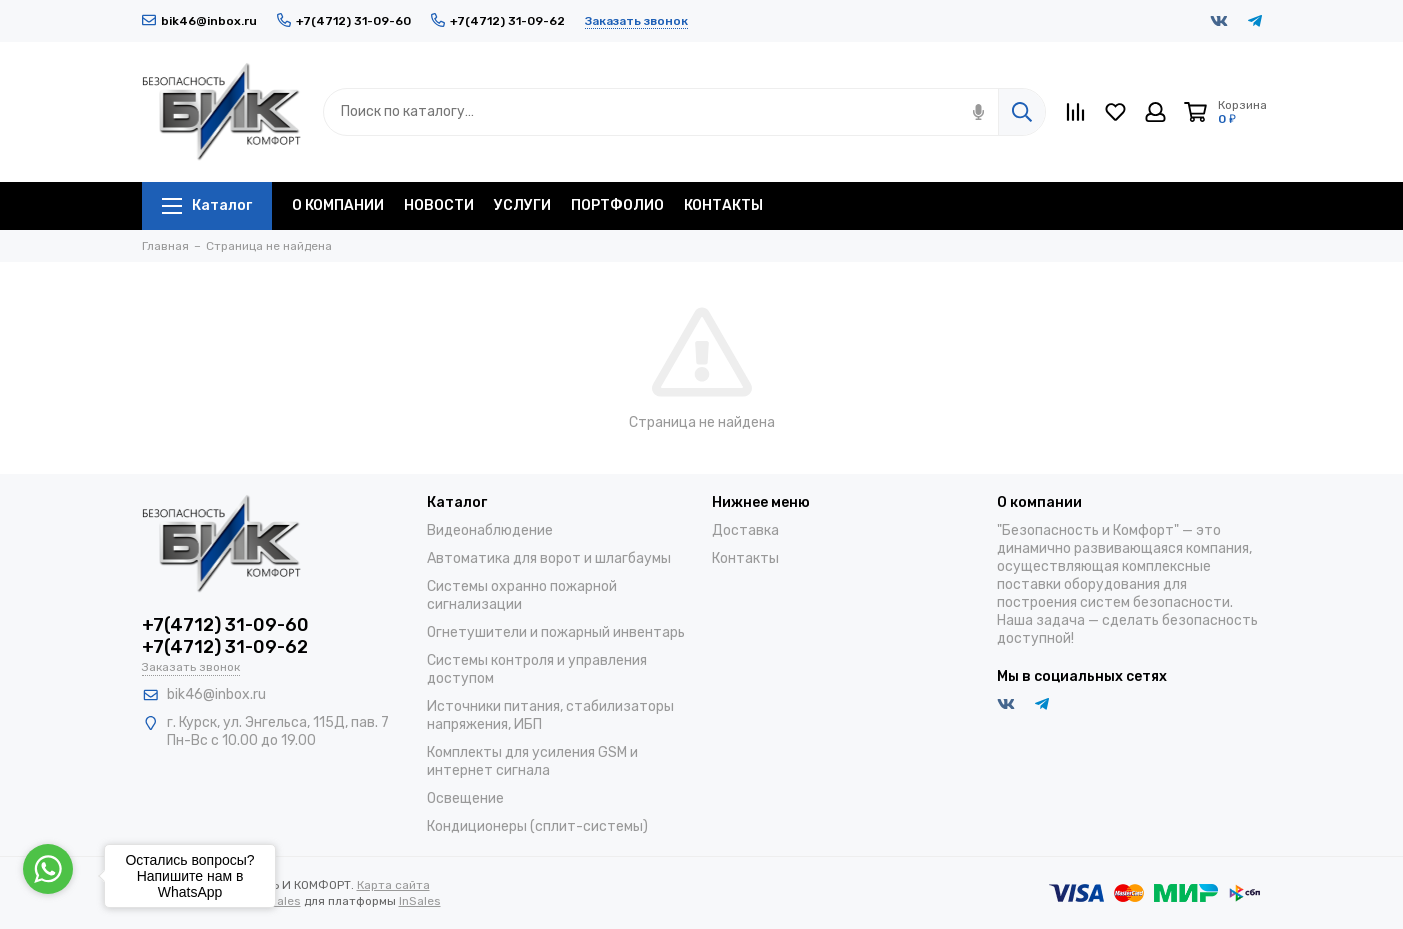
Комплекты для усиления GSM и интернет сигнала (532, 761)
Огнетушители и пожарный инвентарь (556, 632)
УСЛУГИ (522, 205)
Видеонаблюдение (490, 530)
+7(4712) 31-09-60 (344, 21)
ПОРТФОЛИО (617, 205)
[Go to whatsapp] (48, 869)
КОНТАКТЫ (723, 205)
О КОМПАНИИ (338, 205)
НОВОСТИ (439, 205)
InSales (420, 901)
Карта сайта (393, 885)
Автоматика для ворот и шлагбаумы (549, 558)
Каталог (207, 205)
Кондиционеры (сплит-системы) (537, 826)
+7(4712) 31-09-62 (498, 21)
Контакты (745, 558)
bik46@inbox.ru (199, 21)
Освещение (465, 798)
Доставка (745, 530)
